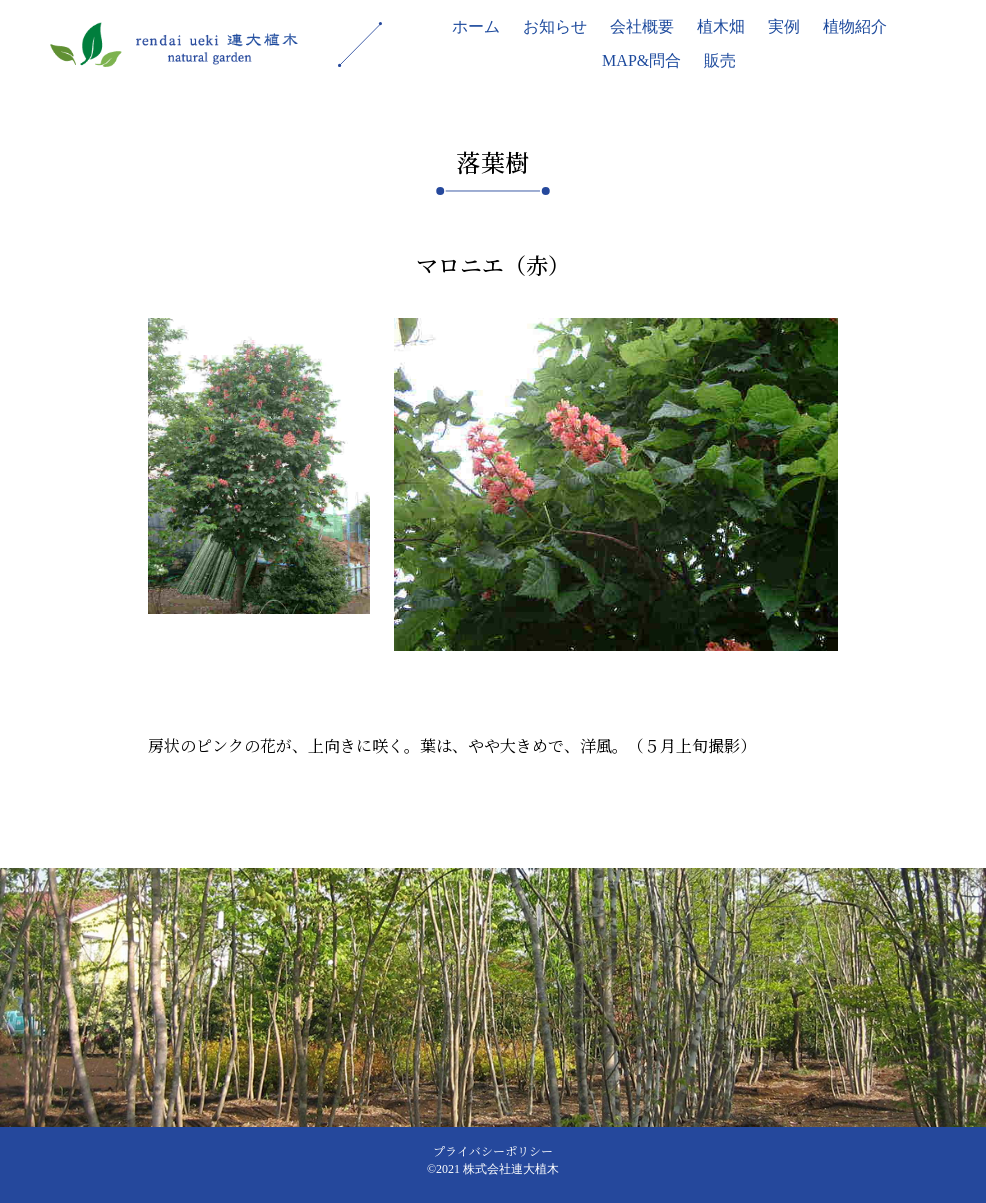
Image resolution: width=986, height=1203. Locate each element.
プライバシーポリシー (493, 1150)
